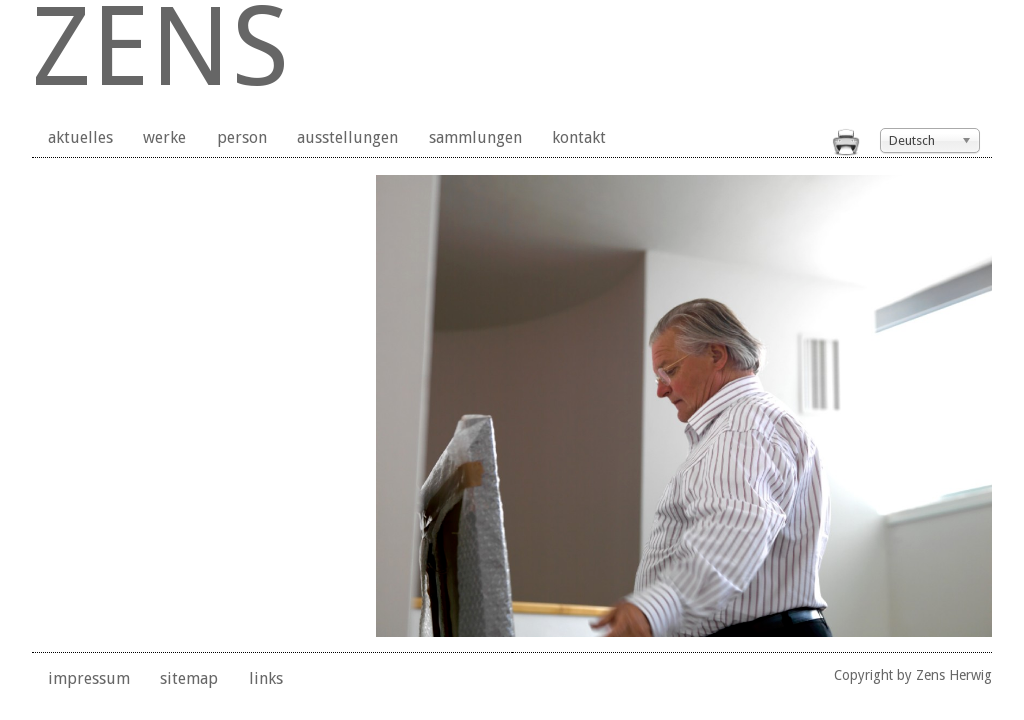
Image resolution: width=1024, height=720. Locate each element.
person (242, 137)
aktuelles (80, 137)
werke (164, 137)
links (266, 678)
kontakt (579, 137)
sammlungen (475, 137)
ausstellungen (347, 137)
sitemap (189, 678)
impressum (89, 678)
